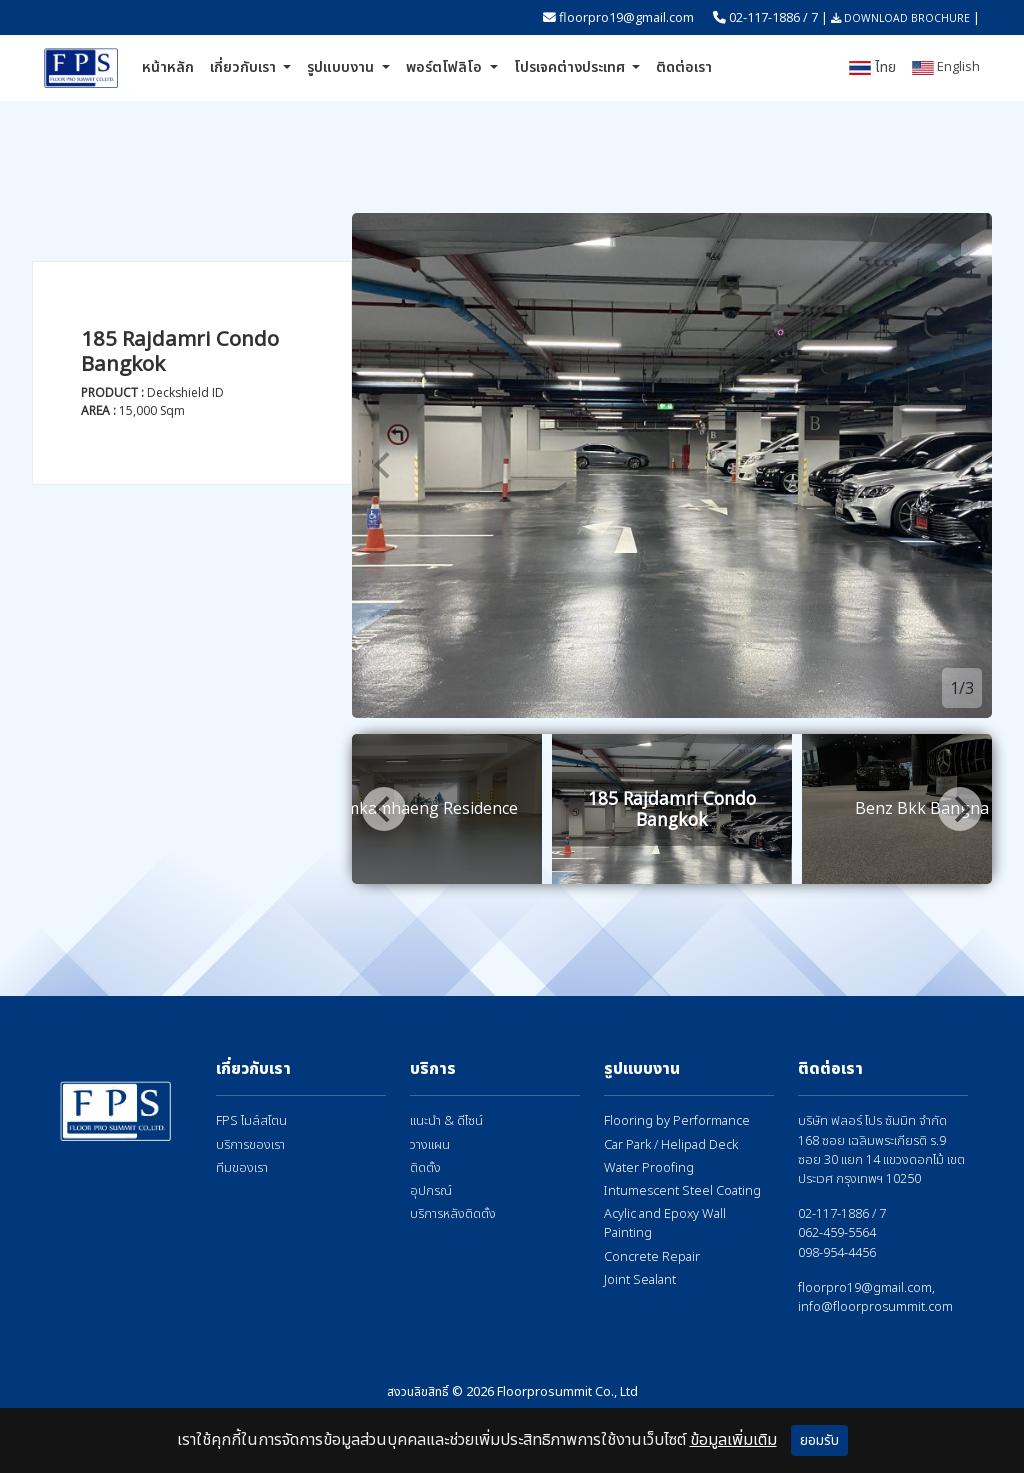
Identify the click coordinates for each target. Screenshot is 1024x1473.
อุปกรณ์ (431, 1191)
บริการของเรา (250, 1145)
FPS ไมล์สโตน (251, 1121)
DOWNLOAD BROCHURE (900, 18)
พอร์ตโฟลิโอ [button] (446, 67)
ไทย (872, 67)
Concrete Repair (652, 1257)
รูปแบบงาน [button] (342, 67)
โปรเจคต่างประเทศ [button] (571, 67)
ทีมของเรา (242, 1168)
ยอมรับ (819, 1440)
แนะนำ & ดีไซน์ (446, 1121)
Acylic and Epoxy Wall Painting (665, 1224)
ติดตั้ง (425, 1168)
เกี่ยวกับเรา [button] (245, 67)
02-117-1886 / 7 (773, 17)
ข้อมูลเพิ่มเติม (733, 1440)
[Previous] (384, 466)
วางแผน (430, 1145)
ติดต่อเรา (684, 67)
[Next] (960, 466)
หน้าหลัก (168, 67)
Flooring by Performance (677, 1121)
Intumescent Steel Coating (682, 1191)
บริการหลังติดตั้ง (453, 1214)
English (946, 66)
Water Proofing (649, 1168)
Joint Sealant (640, 1280)
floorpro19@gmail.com (626, 17)
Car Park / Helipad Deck (671, 1145)
